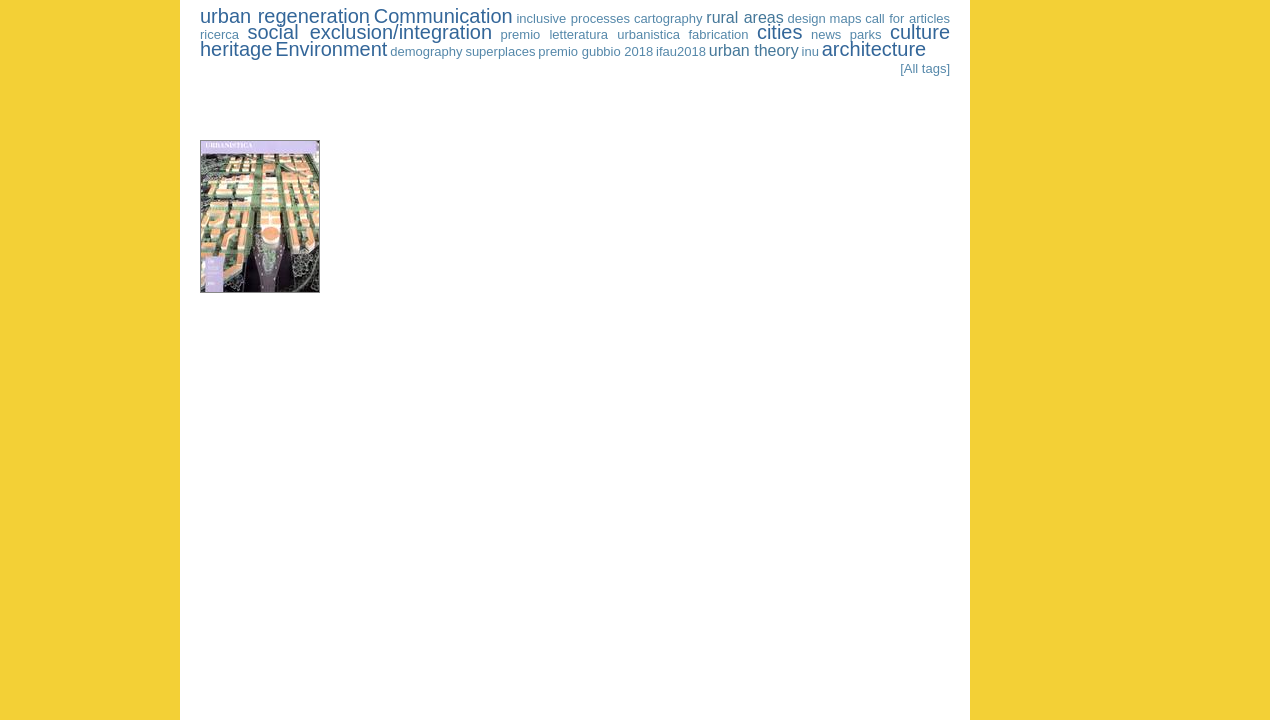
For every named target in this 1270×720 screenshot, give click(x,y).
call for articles (907, 18)
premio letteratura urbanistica (591, 34)
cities (780, 32)
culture (920, 32)
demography (426, 51)
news (826, 34)
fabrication (719, 34)
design (807, 18)
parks (866, 34)
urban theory (754, 50)
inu (810, 51)
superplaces (500, 51)
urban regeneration (285, 16)
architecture (874, 49)
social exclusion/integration (369, 32)
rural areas (744, 17)
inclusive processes (573, 18)
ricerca (219, 34)
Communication (443, 16)
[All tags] (925, 68)
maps (846, 18)
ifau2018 (681, 51)
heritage (236, 49)
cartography (668, 18)
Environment (331, 49)
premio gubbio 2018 (595, 51)
